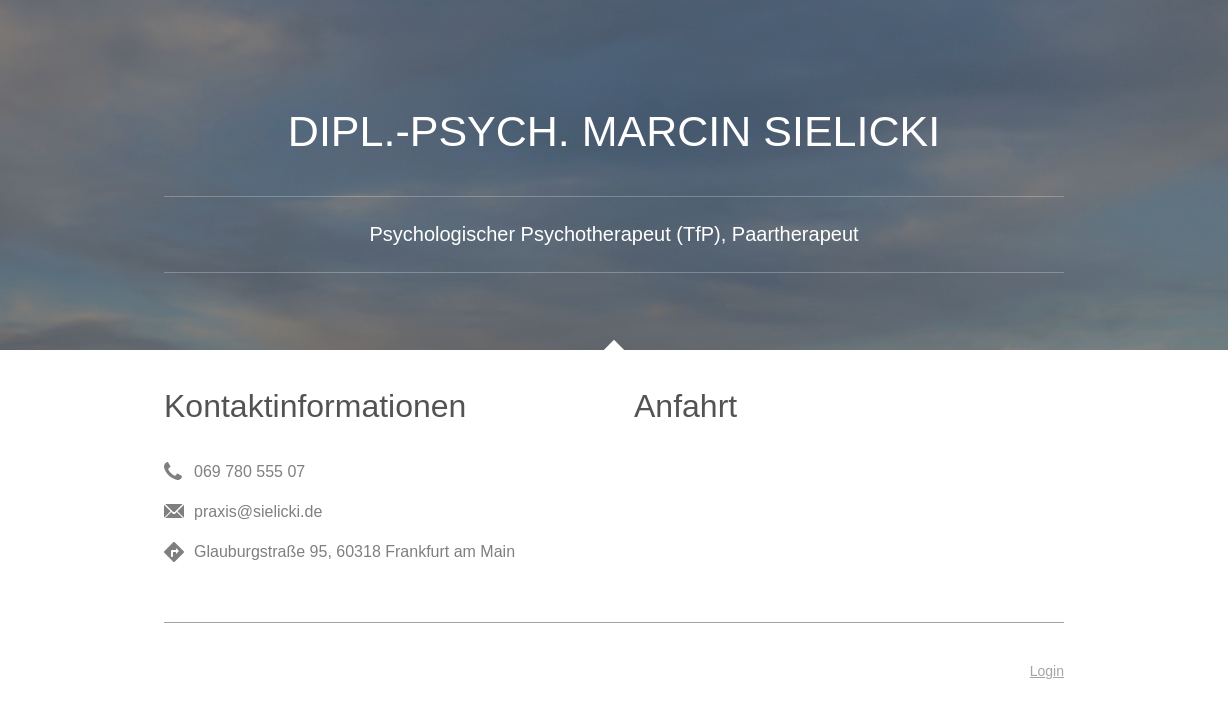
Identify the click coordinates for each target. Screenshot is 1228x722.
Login (1047, 671)
